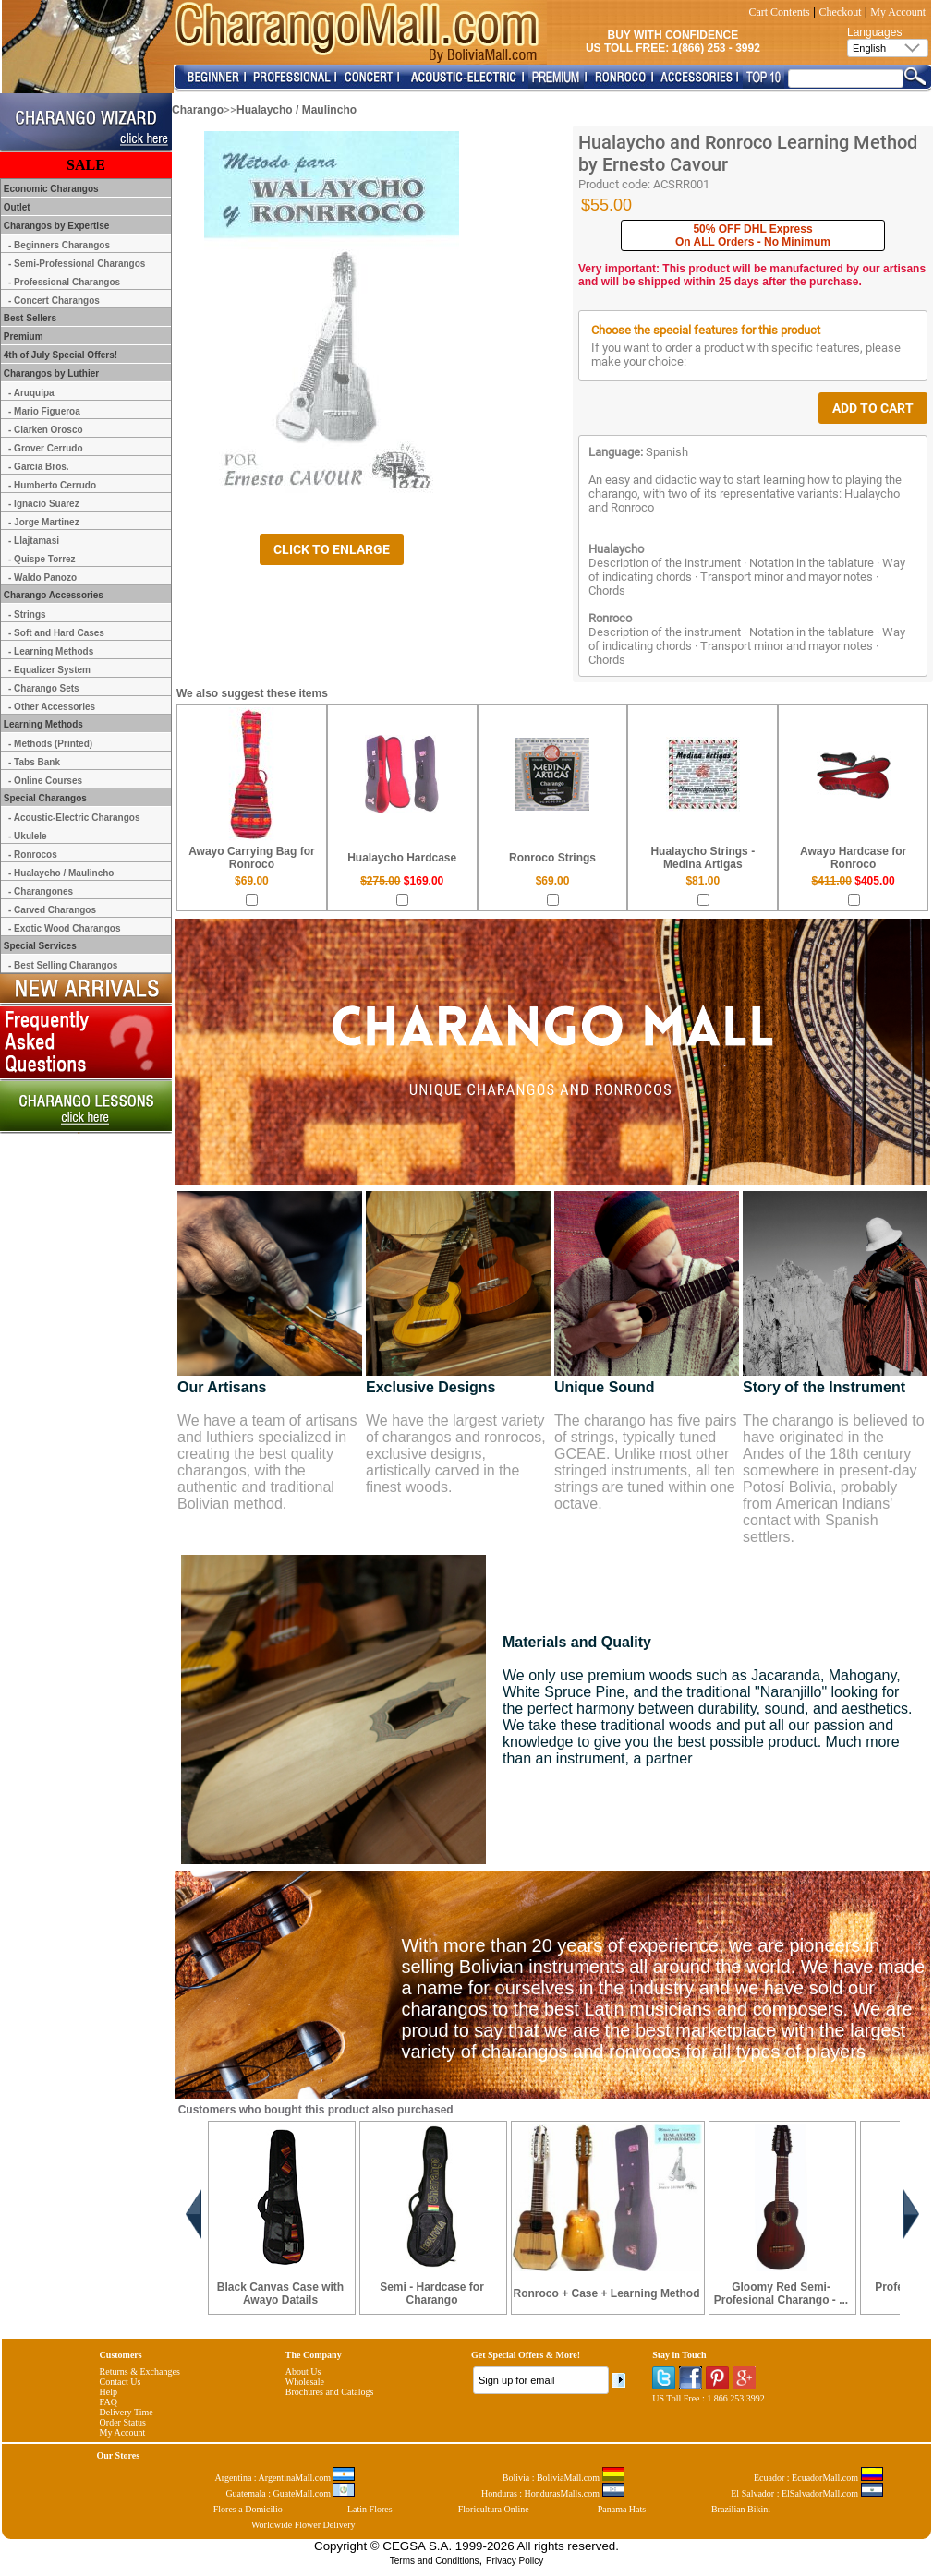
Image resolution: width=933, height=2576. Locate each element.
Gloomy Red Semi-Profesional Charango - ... (781, 2293)
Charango (198, 109)
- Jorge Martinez (43, 522)
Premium (22, 336)
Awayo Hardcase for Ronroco (853, 858)
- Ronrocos (32, 854)
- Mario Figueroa (44, 411)
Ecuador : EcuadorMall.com (818, 2478)
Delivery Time (126, 2412)
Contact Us (120, 2382)
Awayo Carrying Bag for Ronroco (251, 858)
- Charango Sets (43, 688)
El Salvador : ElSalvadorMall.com (806, 2493)
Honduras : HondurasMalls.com (552, 2493)
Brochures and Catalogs (329, 2392)
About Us (303, 2371)
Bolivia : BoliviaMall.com (563, 2478)
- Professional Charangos (64, 282)
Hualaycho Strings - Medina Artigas (702, 858)
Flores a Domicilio (248, 2509)
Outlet (15, 207)
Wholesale (304, 2382)
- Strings (27, 614)
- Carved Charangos (52, 910)
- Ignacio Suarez (43, 504)
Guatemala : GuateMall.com (290, 2493)
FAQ (108, 2402)
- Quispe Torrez (42, 559)
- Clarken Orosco (45, 430)
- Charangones (40, 891)
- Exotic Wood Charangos (64, 928)
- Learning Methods (50, 651)
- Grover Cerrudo (45, 448)
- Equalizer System (49, 670)
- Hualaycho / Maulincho (61, 873)
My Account (898, 12)
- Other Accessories (51, 707)
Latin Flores (370, 2509)
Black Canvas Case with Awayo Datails (280, 2293)
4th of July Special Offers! (59, 355)
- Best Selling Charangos (62, 965)
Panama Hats (622, 2509)
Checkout (840, 12)
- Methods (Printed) (50, 744)
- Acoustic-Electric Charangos (73, 818)
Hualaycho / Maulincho (296, 109)
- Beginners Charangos (59, 245)
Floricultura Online (493, 2509)
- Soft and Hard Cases (56, 633)
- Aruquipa (31, 393)
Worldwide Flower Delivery (303, 2525)
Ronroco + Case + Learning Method (607, 2293)
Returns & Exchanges (140, 2371)
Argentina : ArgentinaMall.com (285, 2478)
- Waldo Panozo (42, 577)
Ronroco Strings (552, 857)
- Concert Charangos (54, 300)
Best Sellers (28, 318)
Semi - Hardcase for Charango (432, 2293)
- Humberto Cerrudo (52, 485)
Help (108, 2392)
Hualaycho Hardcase (401, 857)
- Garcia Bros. (38, 467)
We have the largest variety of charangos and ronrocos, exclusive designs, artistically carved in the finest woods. (456, 1454)
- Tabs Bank (34, 762)
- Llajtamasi (33, 541)
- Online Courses (45, 781)
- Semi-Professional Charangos (76, 264)
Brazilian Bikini (740, 2509)
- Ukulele (27, 836)
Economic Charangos (50, 189)
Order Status (123, 2422)
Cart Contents (778, 12)
